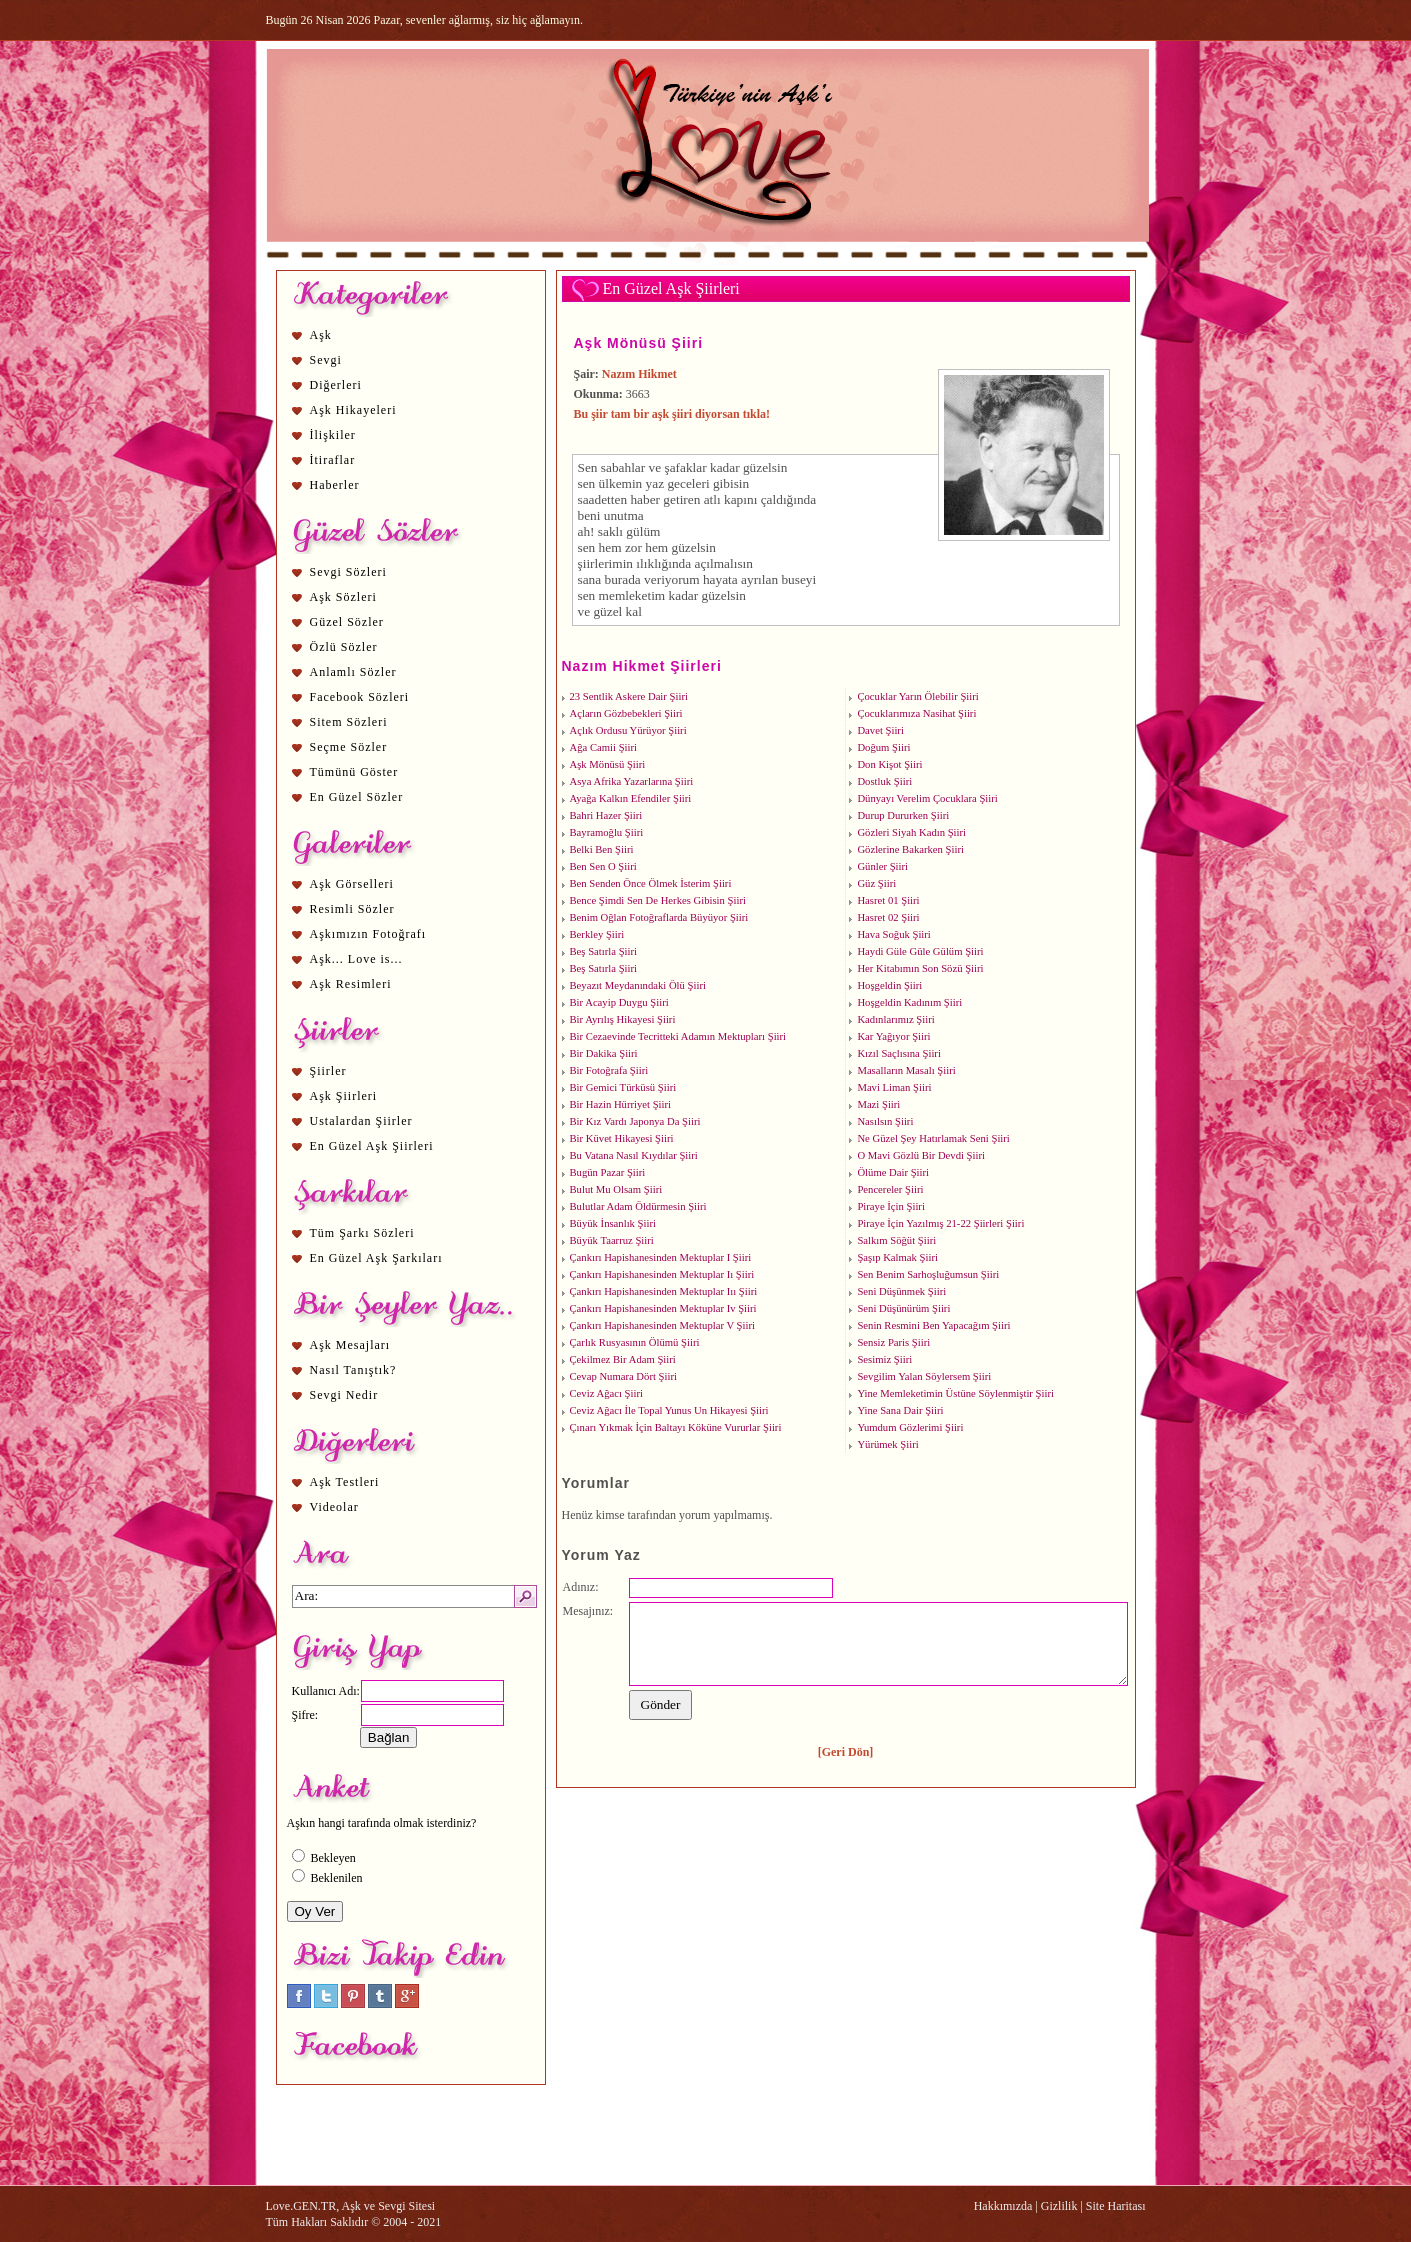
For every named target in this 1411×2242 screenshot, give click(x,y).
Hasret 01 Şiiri (888, 900)
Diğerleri (336, 385)
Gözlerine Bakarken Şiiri (910, 849)
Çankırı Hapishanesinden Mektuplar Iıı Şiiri (664, 1291)
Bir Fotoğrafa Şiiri (609, 1070)
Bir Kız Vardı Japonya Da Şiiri (635, 1121)
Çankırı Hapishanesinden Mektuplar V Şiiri (662, 1325)
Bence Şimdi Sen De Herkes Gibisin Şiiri (658, 900)
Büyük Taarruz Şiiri (612, 1240)
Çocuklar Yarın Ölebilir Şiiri (917, 696)
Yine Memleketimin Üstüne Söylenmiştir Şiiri (955, 1393)
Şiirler (328, 1071)
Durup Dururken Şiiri (903, 815)
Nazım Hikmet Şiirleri (642, 666)
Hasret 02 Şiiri (888, 917)
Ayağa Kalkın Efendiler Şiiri (631, 798)
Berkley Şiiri (597, 934)
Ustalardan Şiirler (361, 1121)
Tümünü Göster (354, 772)
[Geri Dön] (846, 1752)
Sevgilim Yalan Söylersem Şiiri (924, 1376)
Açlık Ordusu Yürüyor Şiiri (628, 730)
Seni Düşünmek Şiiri (901, 1291)
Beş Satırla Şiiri (604, 951)
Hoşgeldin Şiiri (889, 985)
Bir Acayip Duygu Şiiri (619, 1002)
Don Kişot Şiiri (889, 764)
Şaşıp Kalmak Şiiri (897, 1257)
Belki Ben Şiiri (602, 849)
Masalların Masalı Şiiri (906, 1070)
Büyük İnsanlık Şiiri (613, 1223)
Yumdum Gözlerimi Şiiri (910, 1427)
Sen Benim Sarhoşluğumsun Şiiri (928, 1274)
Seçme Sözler (349, 747)
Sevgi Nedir (344, 1395)
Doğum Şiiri (883, 747)
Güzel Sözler (347, 622)
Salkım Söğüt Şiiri (896, 1240)
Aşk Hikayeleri (353, 410)
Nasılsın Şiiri (885, 1121)
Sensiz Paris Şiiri (893, 1342)
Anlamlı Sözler (353, 672)
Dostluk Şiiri (884, 781)
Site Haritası (1116, 2206)
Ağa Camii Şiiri (604, 747)
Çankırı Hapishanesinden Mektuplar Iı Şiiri (662, 1274)
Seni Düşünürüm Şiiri (903, 1308)
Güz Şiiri (876, 883)
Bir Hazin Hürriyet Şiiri (621, 1104)
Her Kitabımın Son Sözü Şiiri (920, 968)
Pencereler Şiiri (890, 1189)
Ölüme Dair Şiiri (893, 1172)
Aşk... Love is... (356, 959)
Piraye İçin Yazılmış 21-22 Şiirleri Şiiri (940, 1223)
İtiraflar (333, 460)
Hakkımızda (1003, 2206)
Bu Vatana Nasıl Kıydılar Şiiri (634, 1155)
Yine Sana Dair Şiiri (900, 1410)
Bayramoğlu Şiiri (607, 832)
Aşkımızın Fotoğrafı (368, 934)
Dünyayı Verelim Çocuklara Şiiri (927, 798)
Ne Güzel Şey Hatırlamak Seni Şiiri (933, 1138)
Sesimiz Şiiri (884, 1359)
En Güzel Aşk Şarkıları (376, 1258)
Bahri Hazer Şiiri (606, 815)
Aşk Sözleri (343, 597)
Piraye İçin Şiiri (890, 1206)
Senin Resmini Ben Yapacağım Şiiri (933, 1325)
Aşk (321, 335)
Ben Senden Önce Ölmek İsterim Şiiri (651, 883)
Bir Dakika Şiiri (604, 1053)
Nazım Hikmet (639, 374)
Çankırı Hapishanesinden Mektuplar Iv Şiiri (663, 1308)
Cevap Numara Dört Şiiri (623, 1376)
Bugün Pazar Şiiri (608, 1172)
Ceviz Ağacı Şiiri (606, 1393)
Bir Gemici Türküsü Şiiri (623, 1087)
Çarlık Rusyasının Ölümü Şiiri (635, 1342)
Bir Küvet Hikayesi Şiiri (622, 1138)
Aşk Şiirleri (344, 1096)
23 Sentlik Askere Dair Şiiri (629, 696)
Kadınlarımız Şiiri (895, 1019)
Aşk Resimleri (351, 984)
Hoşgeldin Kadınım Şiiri (909, 1002)
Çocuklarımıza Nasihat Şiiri (916, 713)
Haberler (335, 485)
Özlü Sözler (344, 647)
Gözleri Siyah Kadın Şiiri (911, 832)
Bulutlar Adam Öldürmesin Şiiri (638, 1206)
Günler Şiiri (882, 866)
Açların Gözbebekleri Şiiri (626, 713)
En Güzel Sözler (357, 797)
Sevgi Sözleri (348, 572)
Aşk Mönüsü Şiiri (639, 343)
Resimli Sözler (352, 909)
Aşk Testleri (345, 1482)
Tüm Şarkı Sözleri (362, 1233)
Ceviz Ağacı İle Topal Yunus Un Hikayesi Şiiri (669, 1410)
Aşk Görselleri (352, 884)
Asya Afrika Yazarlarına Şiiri (632, 781)
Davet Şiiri (880, 730)
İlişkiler (333, 435)
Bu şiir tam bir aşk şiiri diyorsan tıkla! (672, 414)
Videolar (334, 1507)
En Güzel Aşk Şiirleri (372, 1146)
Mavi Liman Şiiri (894, 1087)
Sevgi (326, 360)
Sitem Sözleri (349, 722)
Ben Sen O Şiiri (603, 866)
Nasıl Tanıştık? (353, 1370)
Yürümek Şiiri (887, 1444)
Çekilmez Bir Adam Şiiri (623, 1359)
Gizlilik (1059, 2206)
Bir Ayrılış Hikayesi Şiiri (623, 1019)
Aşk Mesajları (350, 1345)
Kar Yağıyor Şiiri (893, 1036)
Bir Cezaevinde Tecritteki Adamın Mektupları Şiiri (678, 1036)
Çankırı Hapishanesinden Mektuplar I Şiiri (661, 1257)
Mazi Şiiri (878, 1104)
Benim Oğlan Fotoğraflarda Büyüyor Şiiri (659, 917)
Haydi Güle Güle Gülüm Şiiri (920, 951)
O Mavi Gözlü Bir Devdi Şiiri (921, 1155)
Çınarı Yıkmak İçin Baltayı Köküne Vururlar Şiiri (676, 1427)
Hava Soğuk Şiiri (893, 934)
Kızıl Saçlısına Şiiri (898, 1053)
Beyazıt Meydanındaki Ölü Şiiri (638, 985)
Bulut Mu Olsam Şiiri (616, 1189)
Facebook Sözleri (360, 697)
